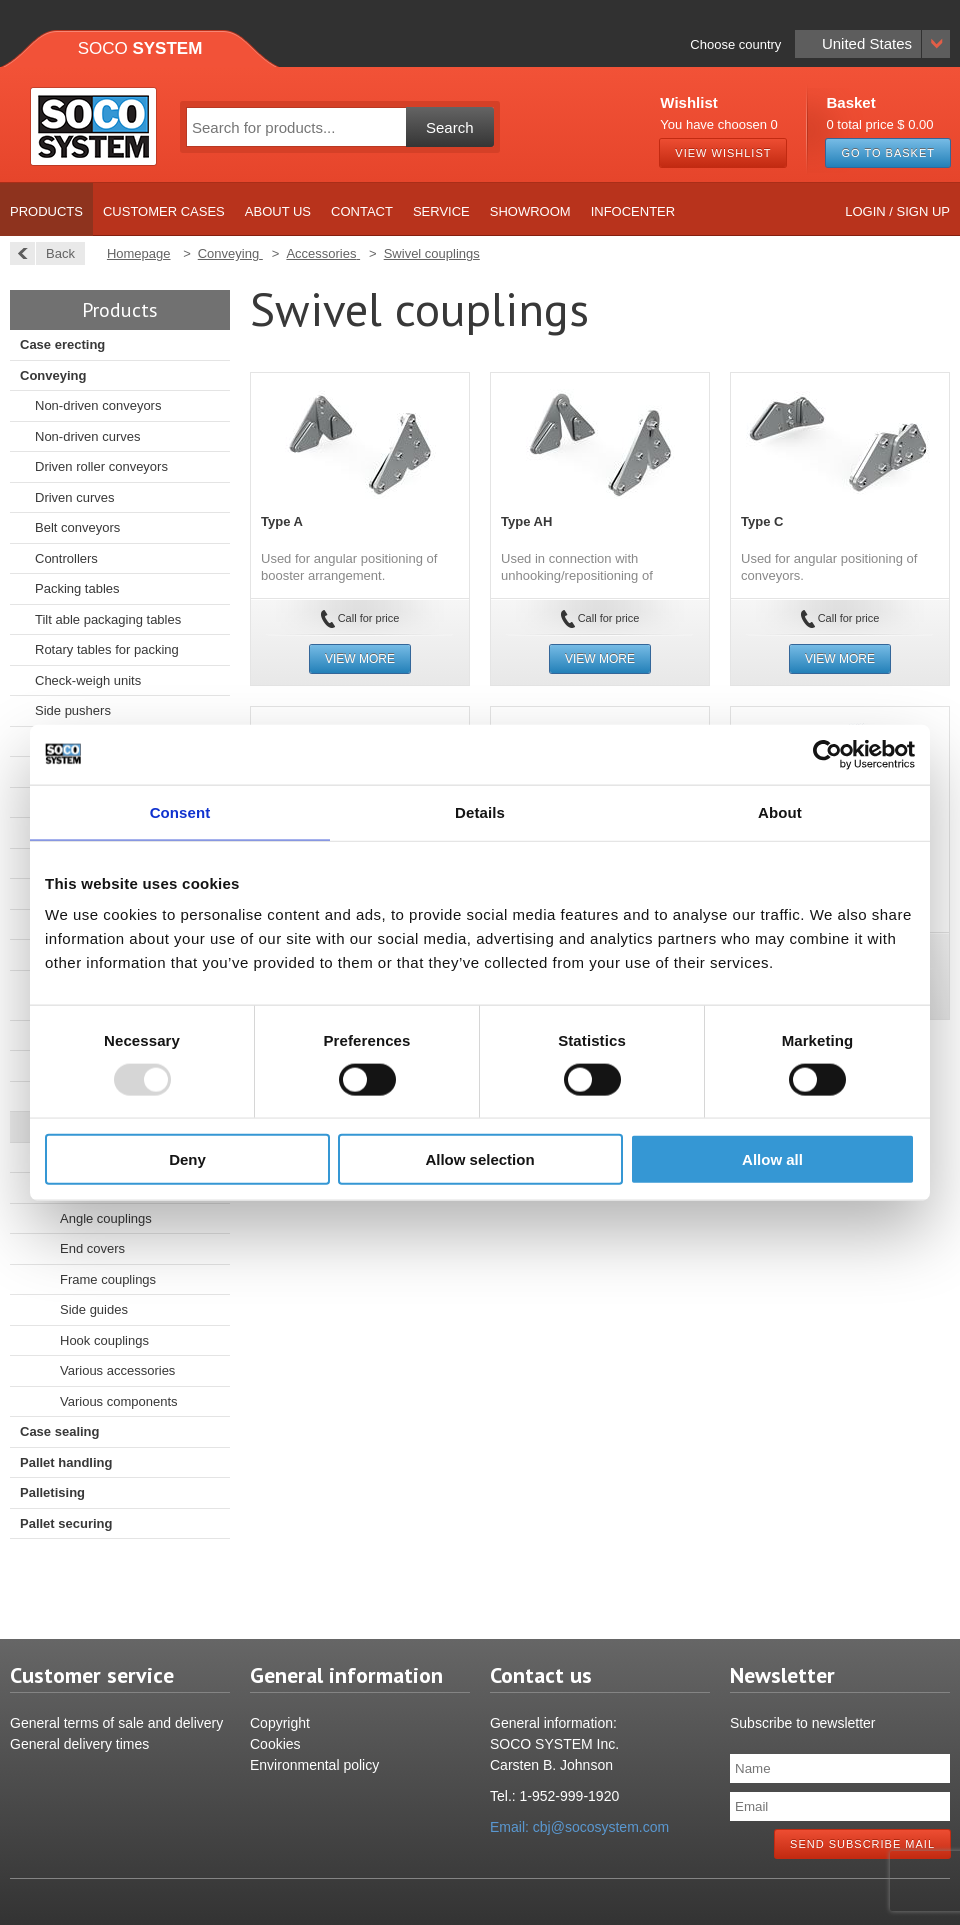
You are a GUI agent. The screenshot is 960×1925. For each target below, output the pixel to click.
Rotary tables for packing (107, 649)
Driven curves (74, 497)
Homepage (139, 253)
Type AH (526, 521)
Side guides (94, 1309)
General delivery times (79, 1744)
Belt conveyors (77, 527)
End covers (92, 1248)
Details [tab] (480, 811)
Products (46, 211)
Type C (762, 521)
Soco (140, 48)
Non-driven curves (88, 436)
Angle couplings (106, 1218)
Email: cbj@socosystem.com (579, 1827)
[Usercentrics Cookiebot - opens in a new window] (827, 754)
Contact (362, 211)
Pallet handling (66, 1462)
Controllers (66, 558)
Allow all (772, 1159)
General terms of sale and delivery (116, 1723)
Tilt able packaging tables (108, 619)
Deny (187, 1159)
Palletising (52, 1492)
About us (278, 211)
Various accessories (117, 1370)
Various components (119, 1401)
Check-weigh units (88, 680)
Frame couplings (108, 1279)
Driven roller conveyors (101, 466)
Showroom (530, 211)
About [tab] (780, 811)
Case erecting (62, 344)
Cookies (275, 1744)
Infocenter (633, 211)
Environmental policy (314, 1765)
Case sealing (60, 1431)
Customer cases (164, 211)
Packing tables (77, 588)
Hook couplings (104, 1340)
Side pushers (73, 710)
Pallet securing (66, 1523)
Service (441, 211)
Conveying (53, 375)
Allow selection (479, 1159)
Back (55, 253)
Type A (282, 521)
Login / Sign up (897, 211)
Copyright (280, 1723)
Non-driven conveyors (98, 405)
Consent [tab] (180, 811)
